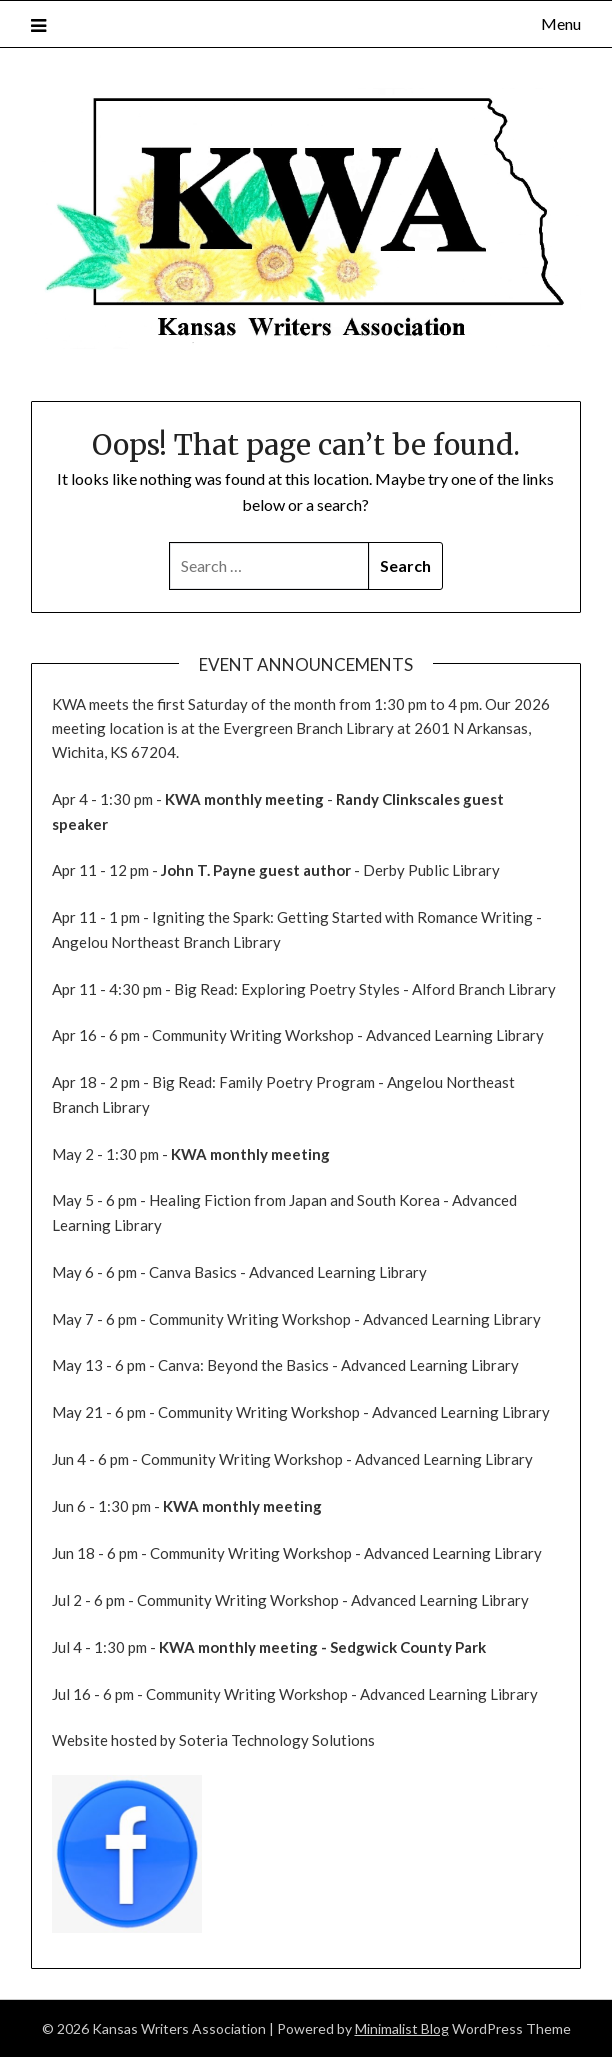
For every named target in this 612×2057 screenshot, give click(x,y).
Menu (561, 23)
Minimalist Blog (402, 2028)
